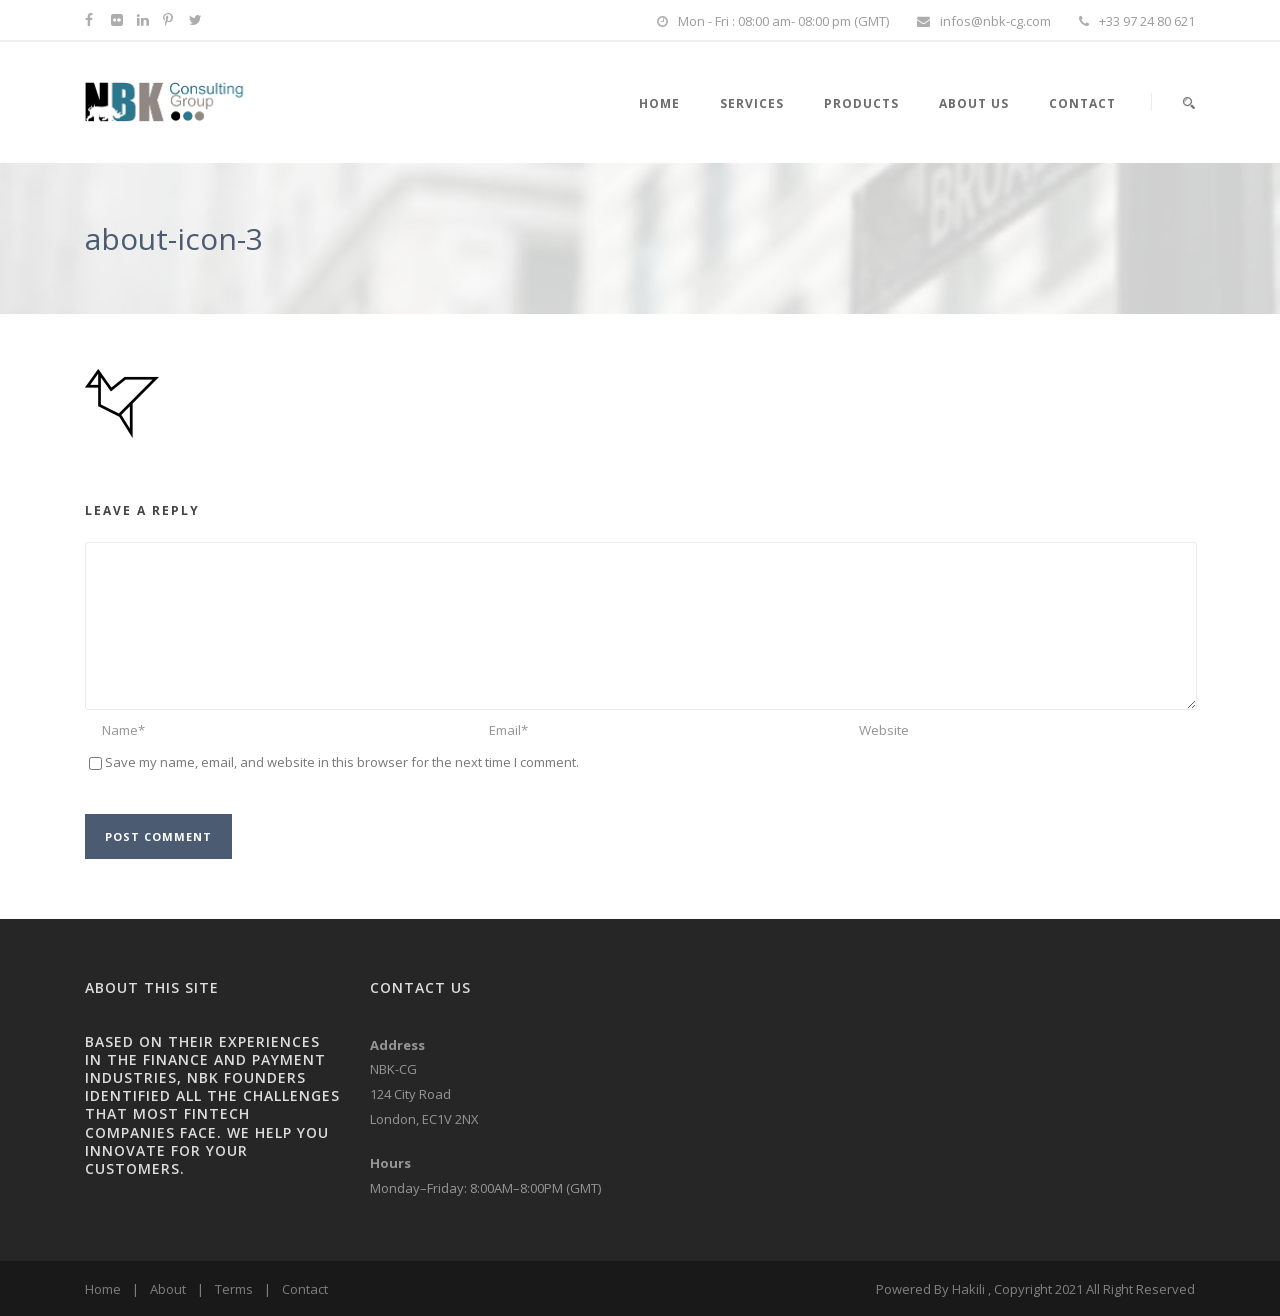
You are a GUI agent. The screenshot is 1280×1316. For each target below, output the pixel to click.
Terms (234, 1289)
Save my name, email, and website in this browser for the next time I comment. (342, 762)
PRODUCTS (861, 103)
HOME (659, 103)
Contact (1082, 103)
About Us (974, 103)
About (168, 1289)
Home (103, 1289)
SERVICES (752, 103)
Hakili (968, 1289)
